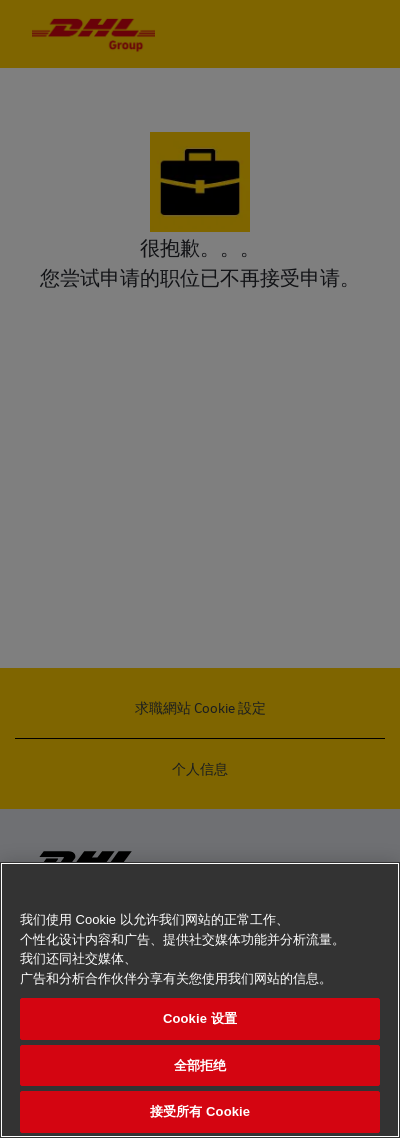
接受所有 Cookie (200, 1111)
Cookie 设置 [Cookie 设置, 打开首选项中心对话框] (200, 1018)
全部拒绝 (200, 1065)
